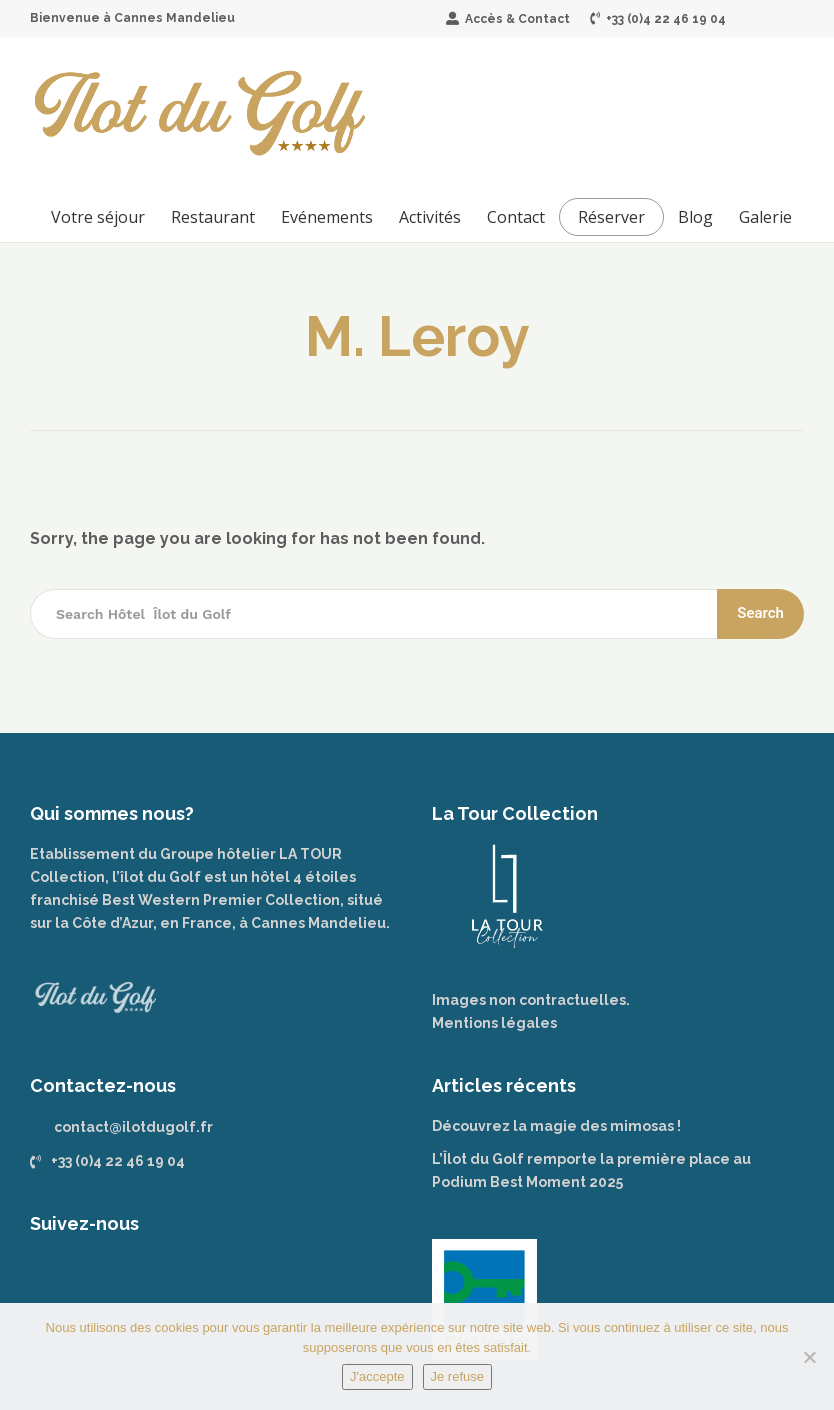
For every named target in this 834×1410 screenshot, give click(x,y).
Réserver (611, 217)
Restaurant (213, 217)
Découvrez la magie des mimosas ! (556, 1126)
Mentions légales (494, 1023)
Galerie (765, 217)
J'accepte (377, 1376)
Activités (430, 217)
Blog (695, 217)
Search (760, 613)
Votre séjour (98, 217)
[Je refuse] (809, 1357)
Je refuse (457, 1376)
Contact (516, 217)
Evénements (327, 217)
